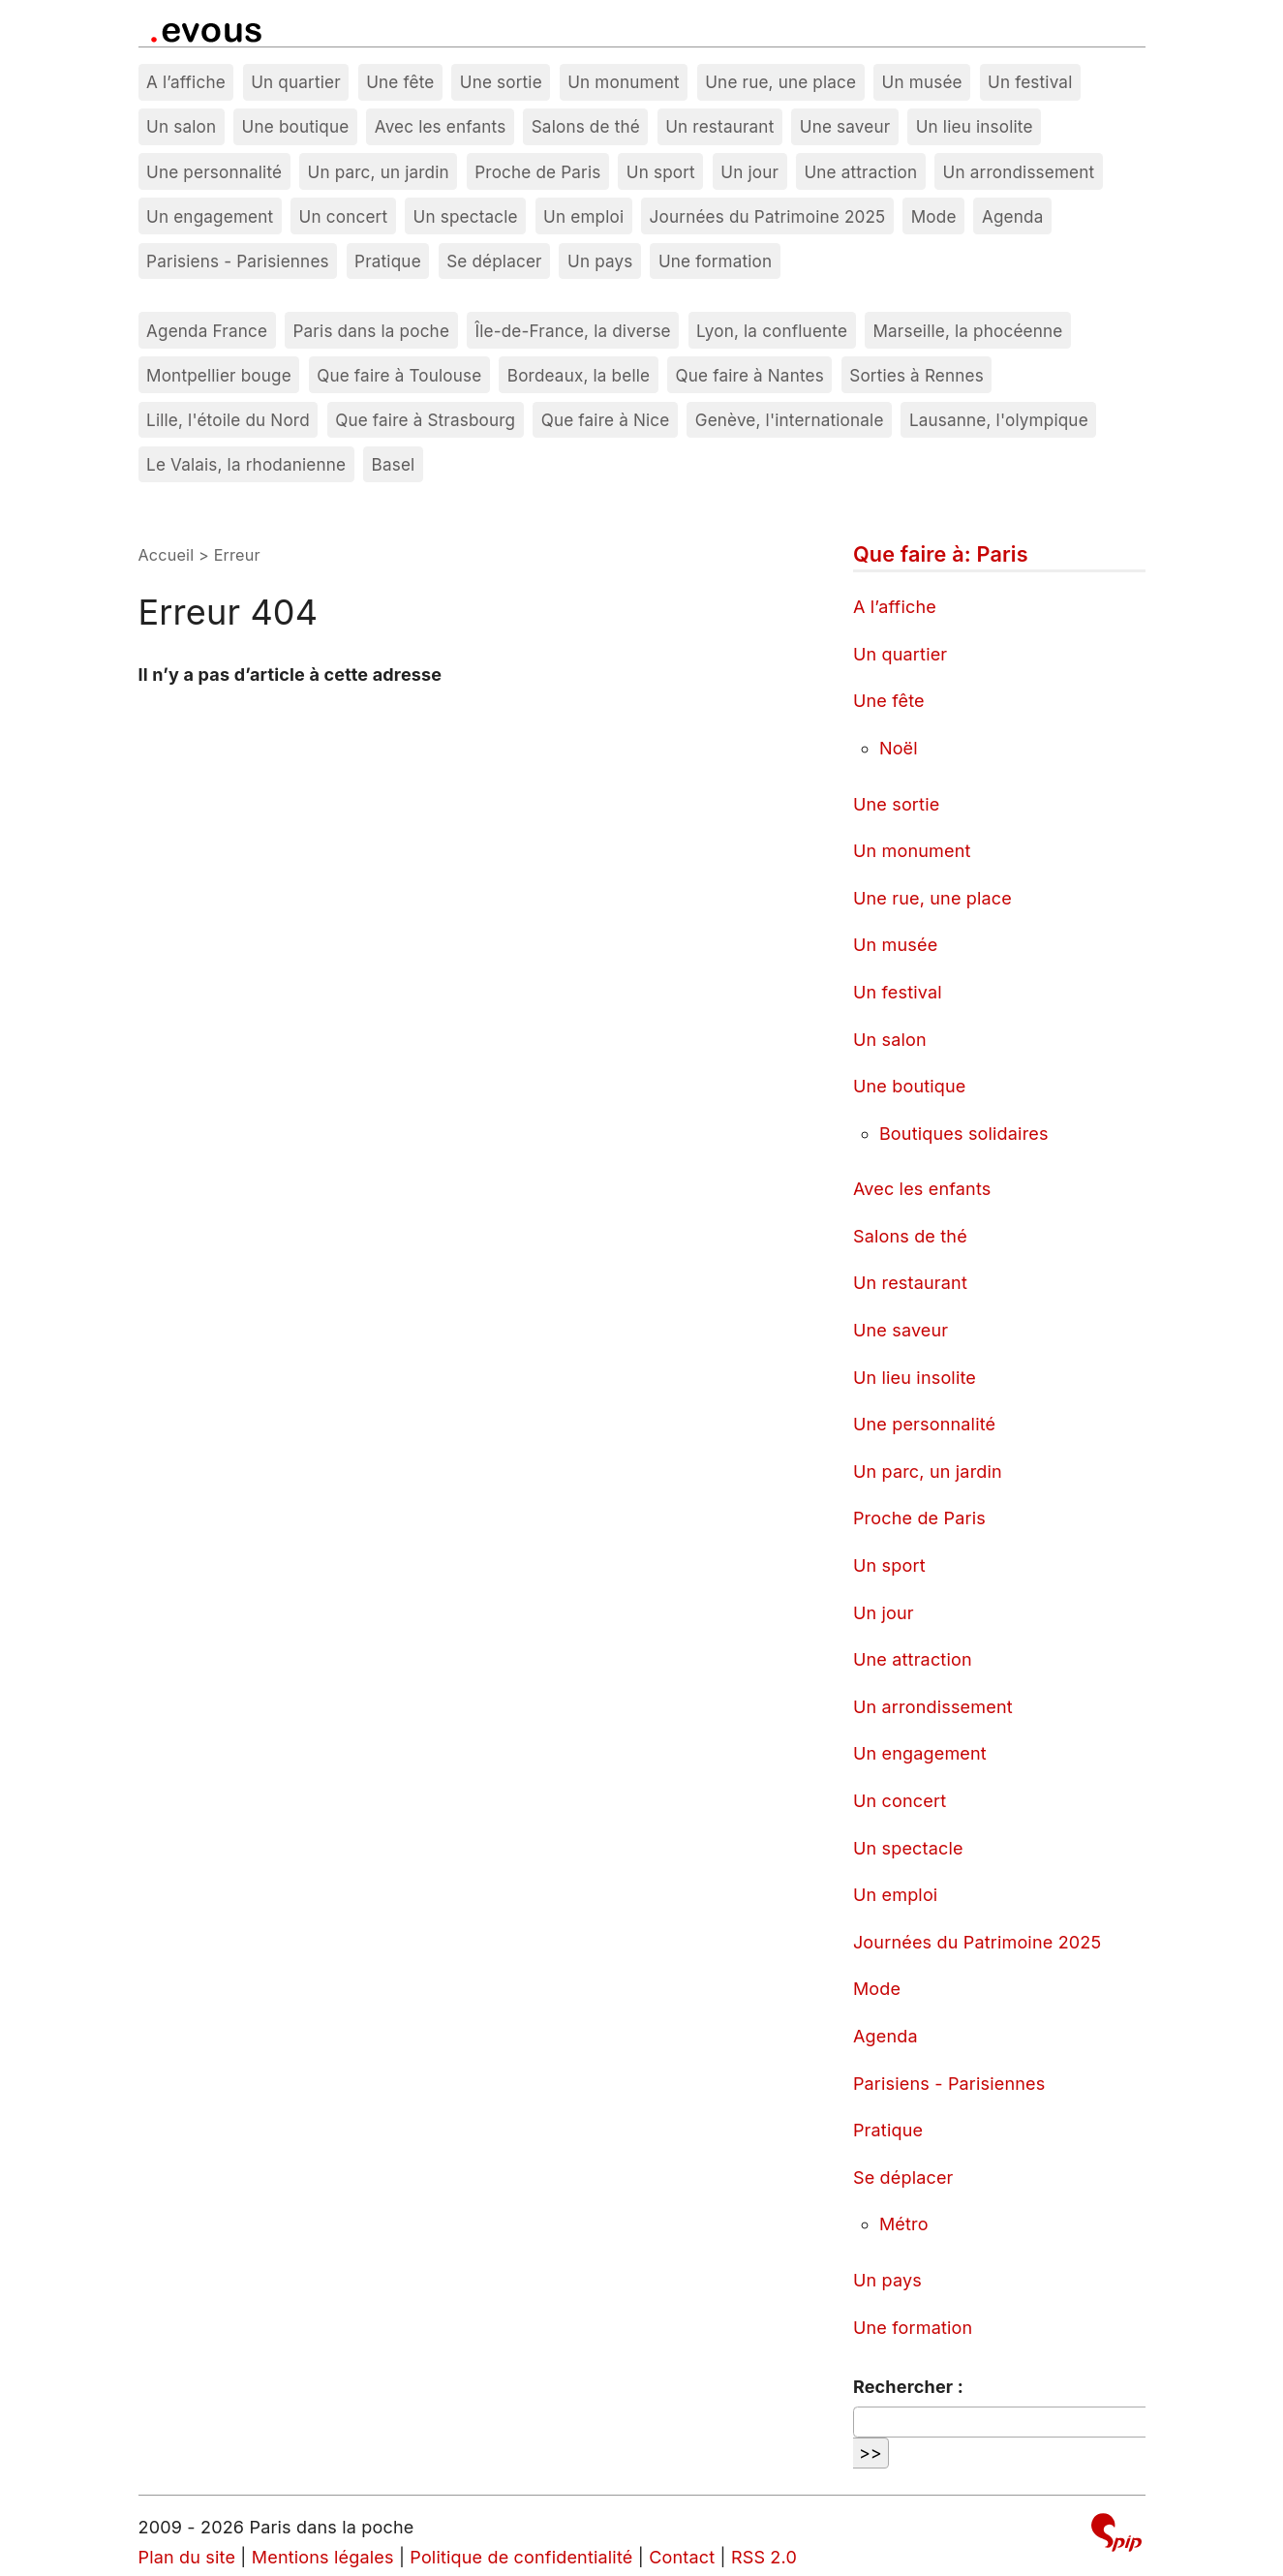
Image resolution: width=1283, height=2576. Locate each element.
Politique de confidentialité (521, 2557)
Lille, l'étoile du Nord (228, 420)
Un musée (922, 82)
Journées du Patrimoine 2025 (768, 216)
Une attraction (860, 172)
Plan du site (187, 2557)
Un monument (623, 82)
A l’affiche (186, 82)
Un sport (660, 172)
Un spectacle (465, 216)
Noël (898, 748)
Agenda (1013, 216)
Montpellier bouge (218, 375)
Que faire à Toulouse (399, 375)
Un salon (181, 126)
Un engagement (209, 216)
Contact (682, 2557)
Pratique (387, 261)
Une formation (715, 261)
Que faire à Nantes (750, 375)
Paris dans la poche (370, 331)
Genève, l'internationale (789, 420)
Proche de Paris (537, 172)
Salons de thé (586, 126)
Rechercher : (908, 2387)
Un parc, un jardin (378, 172)
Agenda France (206, 331)
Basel (393, 464)
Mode (934, 216)
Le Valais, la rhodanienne (246, 464)
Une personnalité (214, 172)
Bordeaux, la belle (578, 375)
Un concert (343, 216)
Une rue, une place (780, 82)
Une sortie (501, 82)
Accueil (166, 555)
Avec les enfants (440, 126)
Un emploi (583, 216)
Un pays (600, 261)
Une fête (400, 82)
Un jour (749, 172)
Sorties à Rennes (916, 375)
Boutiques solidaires (964, 1133)
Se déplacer (494, 261)
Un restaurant (719, 126)
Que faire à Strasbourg (425, 420)
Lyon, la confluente (771, 331)
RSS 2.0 (764, 2557)
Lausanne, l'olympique (998, 420)
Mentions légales (323, 2557)
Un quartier (296, 82)
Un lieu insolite (974, 126)
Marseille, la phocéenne (967, 331)
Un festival (1030, 82)
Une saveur (845, 126)
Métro (904, 2224)
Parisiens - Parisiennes (237, 261)
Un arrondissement (1019, 172)
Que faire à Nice (605, 420)
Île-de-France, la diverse (572, 331)
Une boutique (296, 126)
